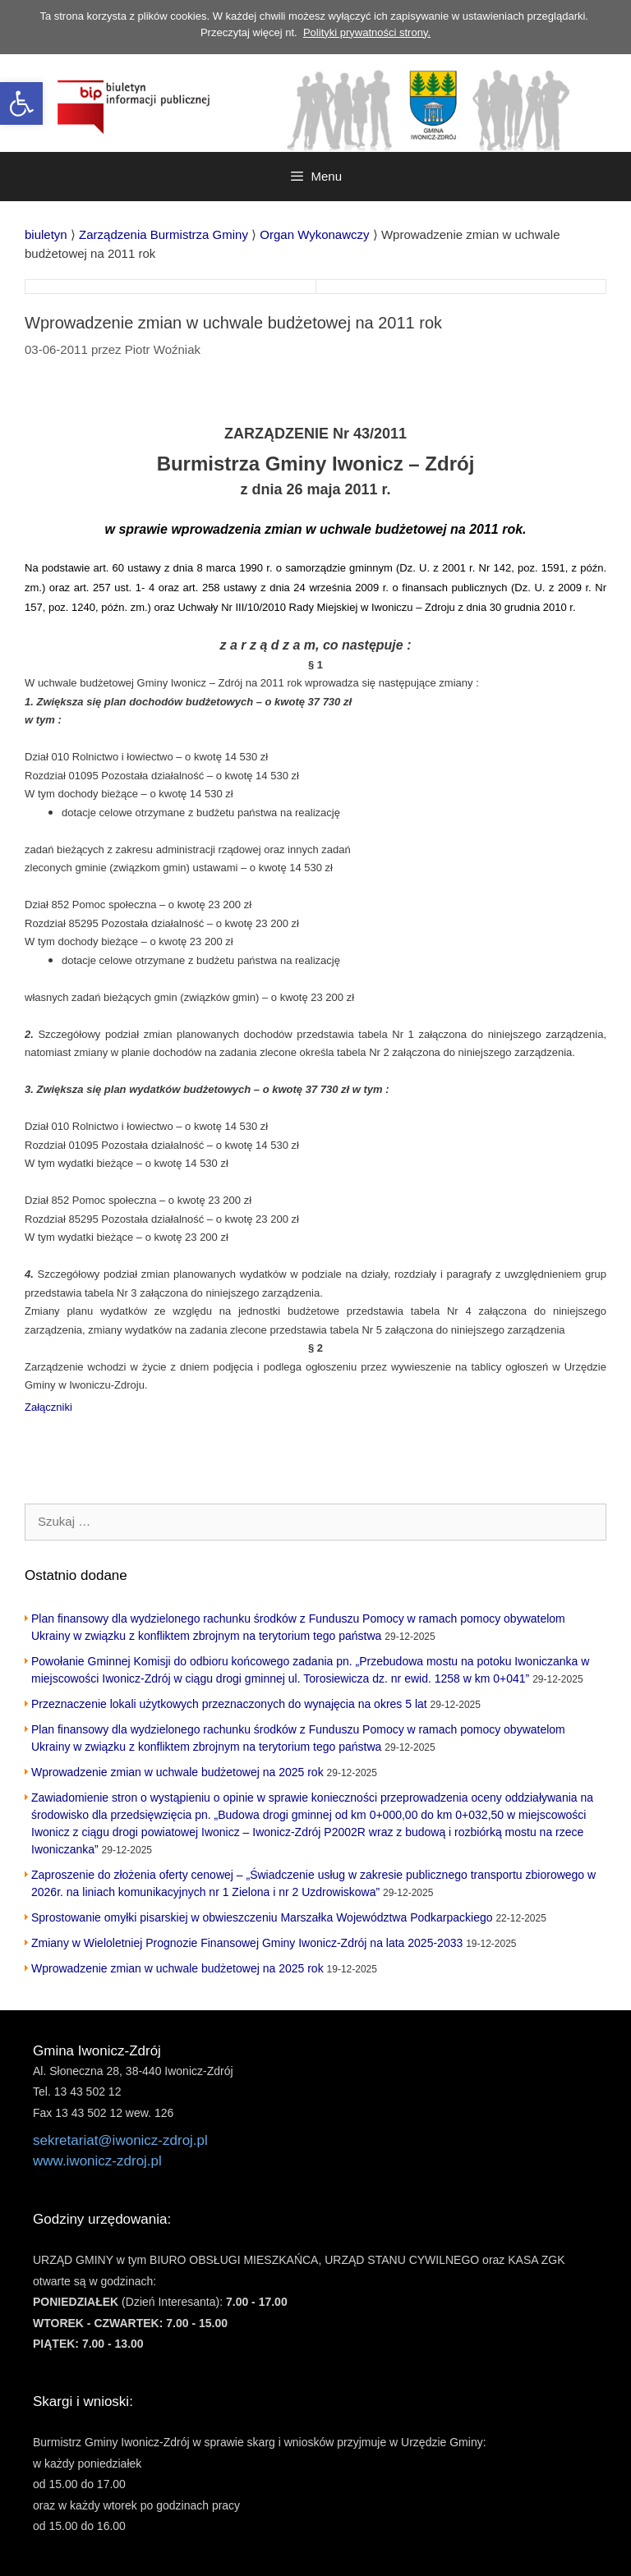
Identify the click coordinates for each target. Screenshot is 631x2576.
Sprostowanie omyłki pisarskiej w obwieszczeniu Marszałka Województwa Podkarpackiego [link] (262, 1917)
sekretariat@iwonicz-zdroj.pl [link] (120, 2140)
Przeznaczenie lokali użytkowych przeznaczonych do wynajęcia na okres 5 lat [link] (229, 1703)
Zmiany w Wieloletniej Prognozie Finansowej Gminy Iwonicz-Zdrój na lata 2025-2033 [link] (247, 1942)
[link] (21, 103)
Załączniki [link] (48, 1407)
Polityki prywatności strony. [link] (367, 32)
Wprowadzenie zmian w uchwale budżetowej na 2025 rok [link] (177, 1772)
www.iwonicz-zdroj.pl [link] (97, 2161)
